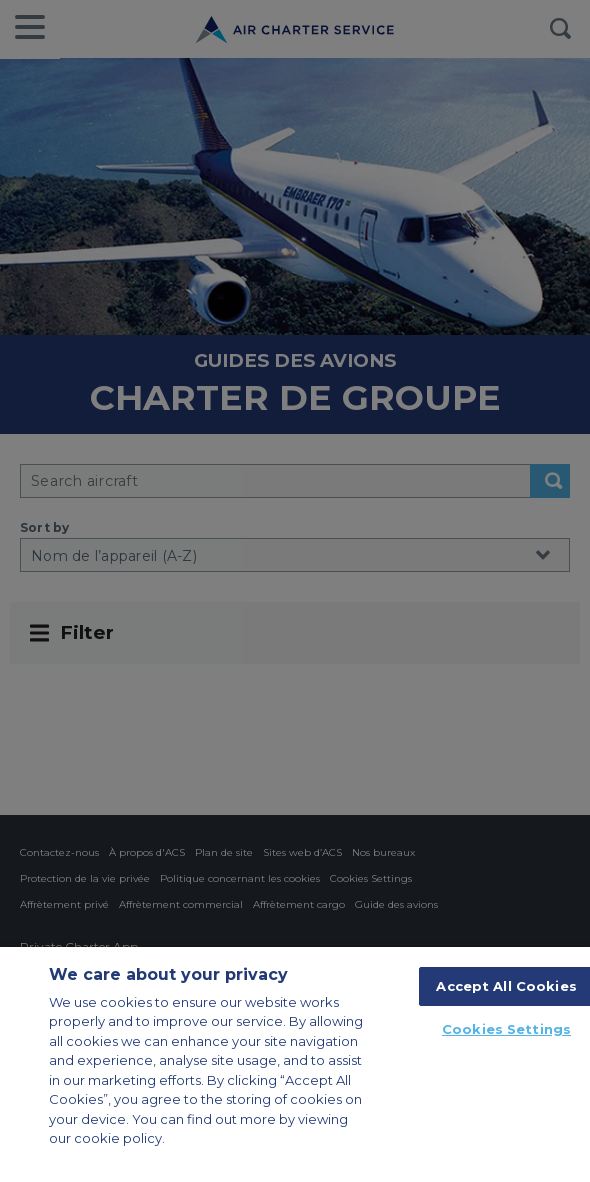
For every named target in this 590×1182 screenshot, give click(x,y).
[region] (295, 1064)
